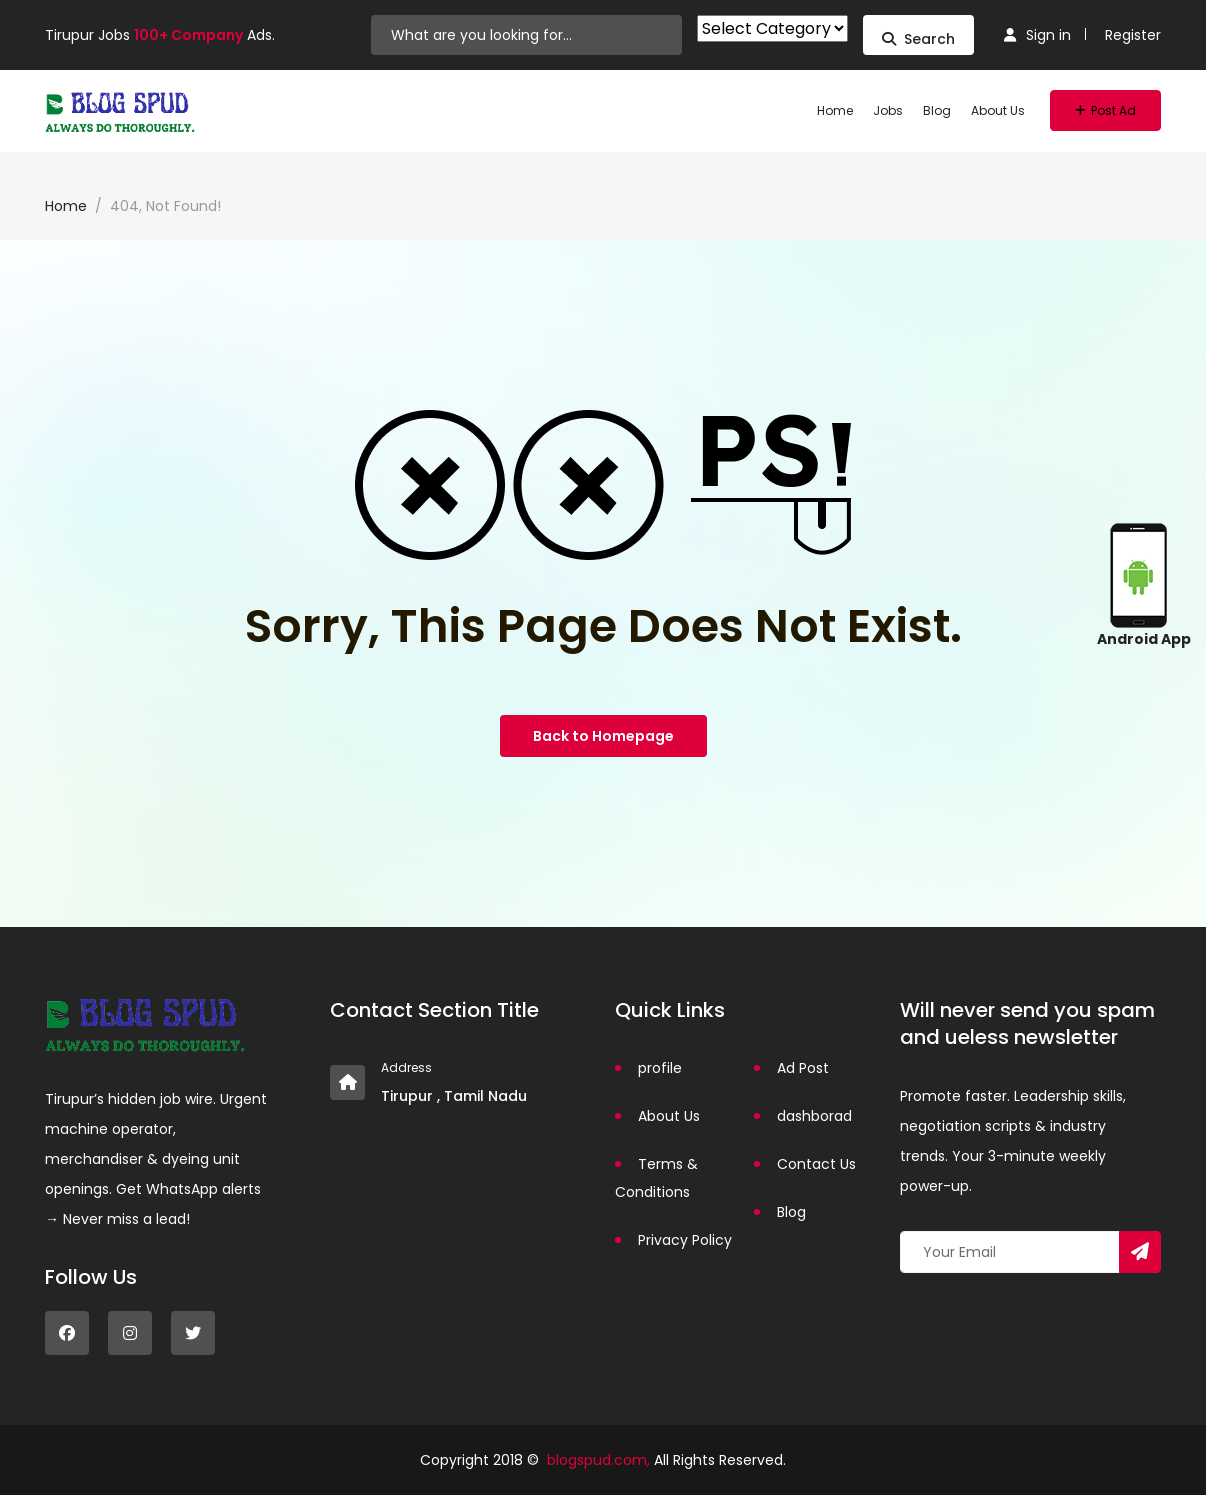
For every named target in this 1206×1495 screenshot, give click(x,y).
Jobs (888, 110)
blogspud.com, (598, 1460)
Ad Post (803, 1068)
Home (835, 110)
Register (1133, 35)
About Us (998, 110)
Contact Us (816, 1164)
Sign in (1037, 35)
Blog (937, 110)
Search (918, 39)
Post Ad (1105, 110)
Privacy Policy (685, 1240)
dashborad (814, 1116)
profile (660, 1068)
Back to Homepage (603, 736)
